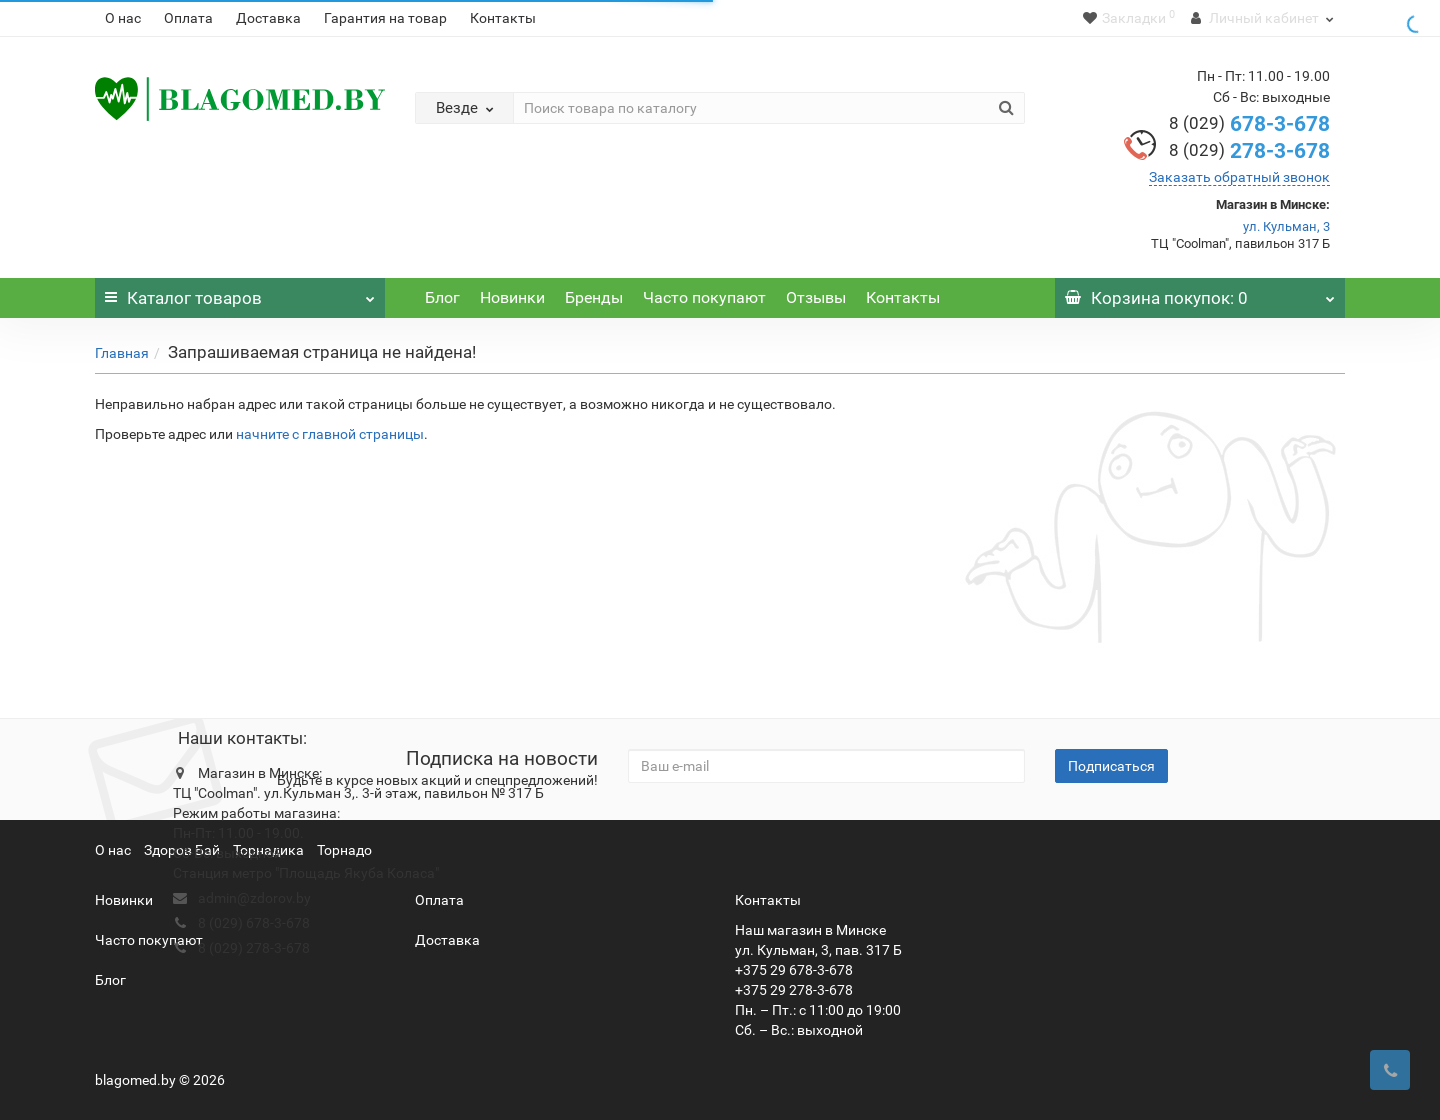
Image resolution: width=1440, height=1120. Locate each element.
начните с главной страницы (330, 434)
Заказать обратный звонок (1239, 177)
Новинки (512, 297)
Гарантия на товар (385, 18)
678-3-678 (1249, 124)
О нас (123, 18)
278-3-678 (1249, 151)
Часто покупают (704, 297)
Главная (122, 353)
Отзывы (816, 297)
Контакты (503, 18)
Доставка (268, 18)
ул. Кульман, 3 (1286, 226)
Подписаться (1111, 766)
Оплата (188, 18)
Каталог (240, 293)
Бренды (594, 297)
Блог (442, 297)
